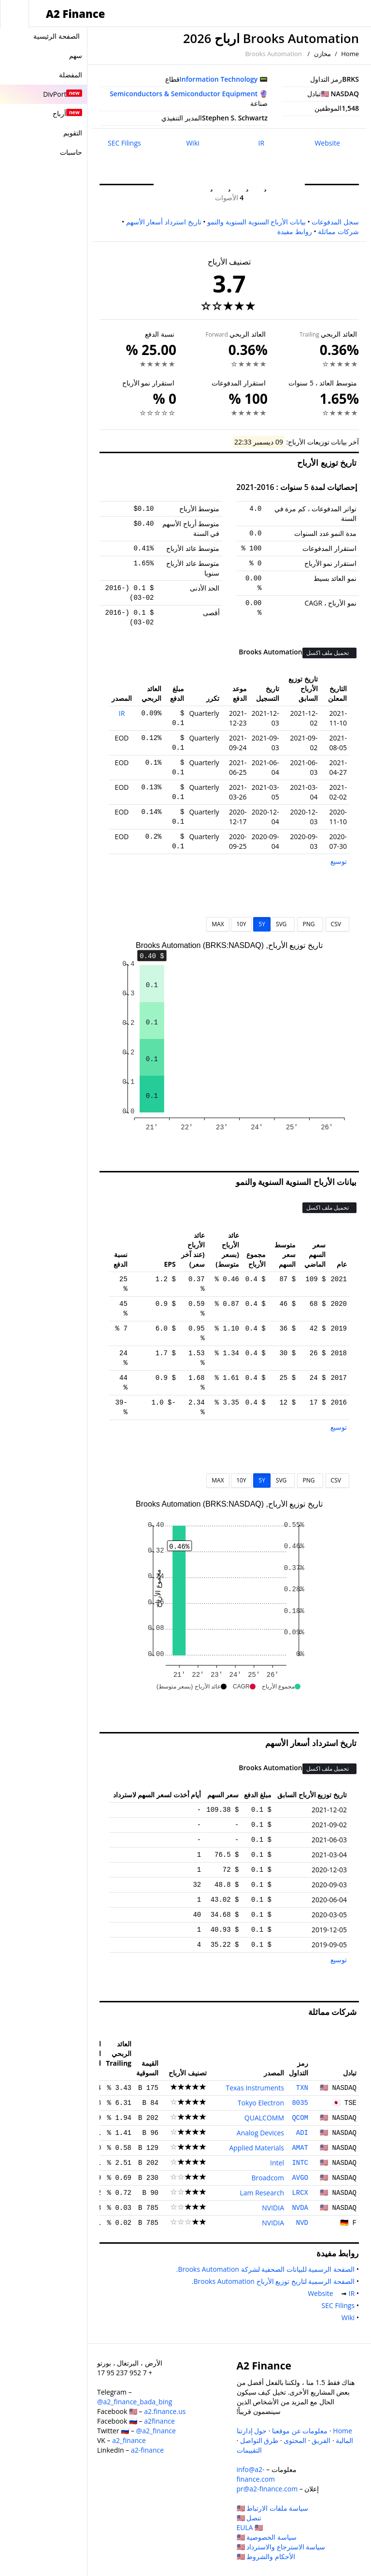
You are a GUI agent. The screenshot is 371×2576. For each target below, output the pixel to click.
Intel (277, 2162)
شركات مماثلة (338, 231)
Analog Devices (260, 2132)
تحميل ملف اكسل (328, 653)
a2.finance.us (165, 2411)
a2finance (159, 2421)
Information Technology (219, 79)
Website (327, 143)
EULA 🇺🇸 (250, 2527)
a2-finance (147, 2450)
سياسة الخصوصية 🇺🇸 (267, 2537)
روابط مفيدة (294, 231)
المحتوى (295, 2440)
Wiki (192, 143)
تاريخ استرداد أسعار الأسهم (163, 221)
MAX (218, 924)
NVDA (300, 2208)
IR (261, 143)
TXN (302, 2088)
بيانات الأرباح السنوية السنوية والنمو (256, 221)
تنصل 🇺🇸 (249, 2517)
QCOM (300, 2118)
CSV (337, 924)
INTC (300, 2163)
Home (350, 53)
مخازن (322, 53)
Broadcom (267, 2177)
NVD (302, 2223)
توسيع (338, 861)
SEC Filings (124, 143)
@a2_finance (156, 2430)
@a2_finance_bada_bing (134, 2401)
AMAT (300, 2148)
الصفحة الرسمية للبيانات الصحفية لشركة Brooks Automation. (263, 2269)
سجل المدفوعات (335, 221)
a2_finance (129, 2440)
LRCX (300, 2193)
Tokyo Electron (261, 2102)
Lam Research (262, 2192)
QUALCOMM (264, 2117)
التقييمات (249, 2450)
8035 (300, 2103)
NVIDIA (273, 2207)
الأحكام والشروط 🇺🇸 (266, 2556)
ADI (302, 2133)
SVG (283, 924)
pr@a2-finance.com (267, 2488)
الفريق (321, 2440)
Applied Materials (256, 2147)
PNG (309, 924)
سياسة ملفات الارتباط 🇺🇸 (273, 2508)
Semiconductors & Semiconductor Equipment (183, 93)
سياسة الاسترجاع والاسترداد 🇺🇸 (281, 2546)
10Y (241, 924)
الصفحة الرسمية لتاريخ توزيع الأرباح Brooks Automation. (271, 2281)
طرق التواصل (259, 2440)
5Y (261, 924)
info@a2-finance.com (256, 2474)
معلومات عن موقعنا (300, 2430)
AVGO (300, 2178)
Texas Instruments (255, 2087)
